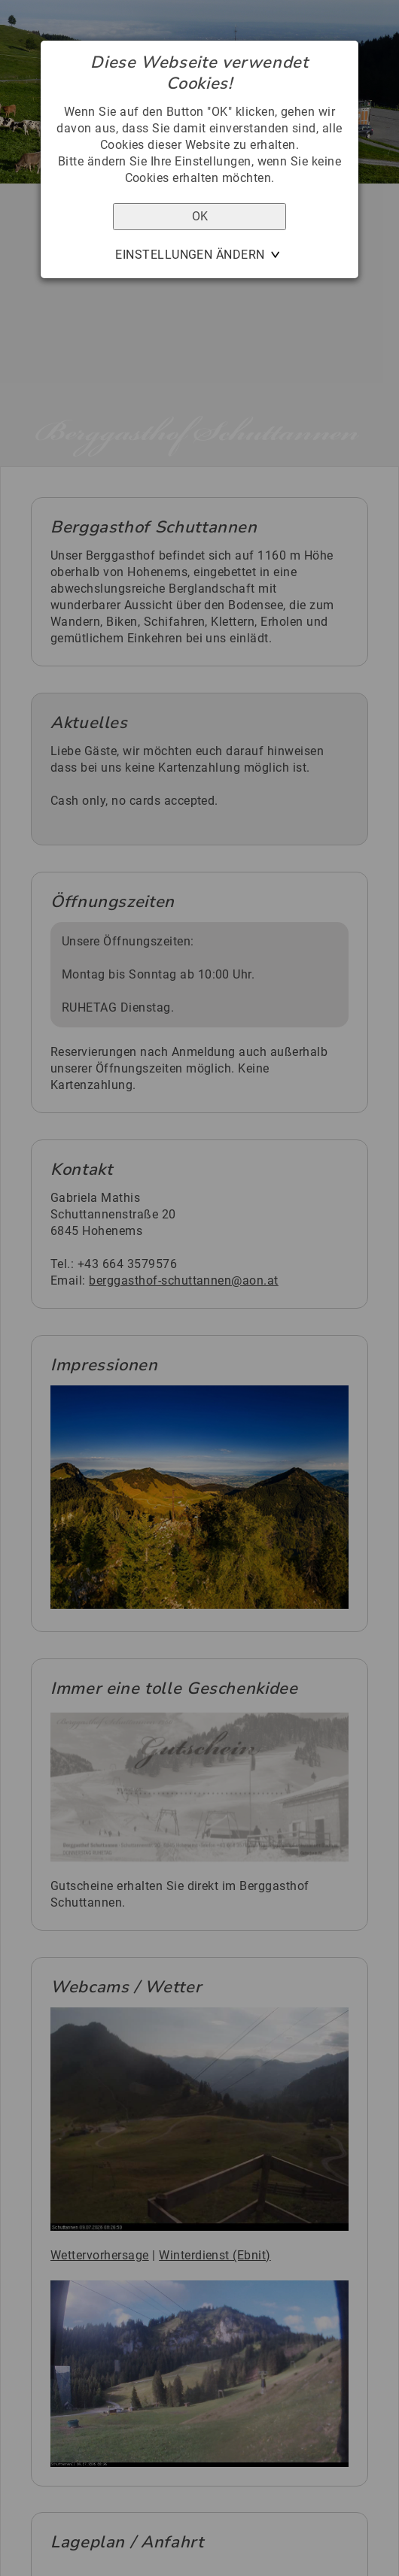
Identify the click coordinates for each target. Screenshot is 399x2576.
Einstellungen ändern (190, 254)
